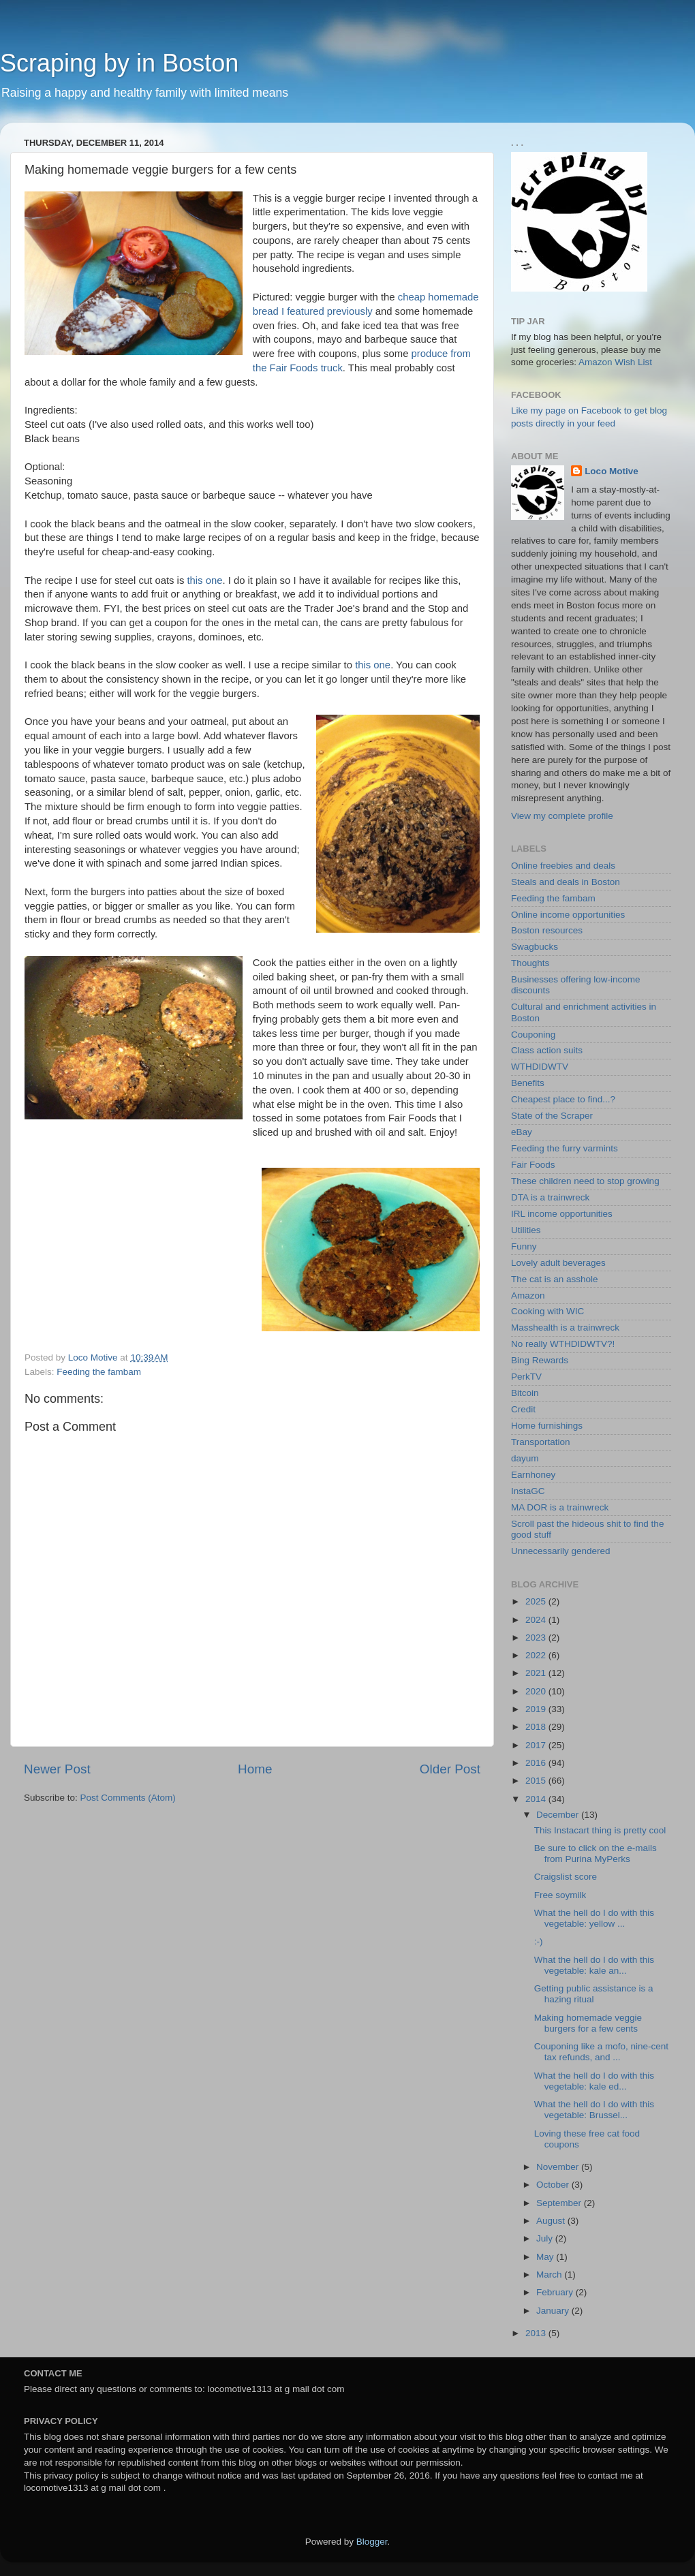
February (556, 2292)
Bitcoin (525, 1393)
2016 (537, 1763)
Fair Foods (533, 1165)
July (545, 2238)
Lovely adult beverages (558, 1263)
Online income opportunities (568, 915)
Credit (523, 1409)
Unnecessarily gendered (561, 1551)
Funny (524, 1246)
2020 (537, 1691)
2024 (537, 1620)
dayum (525, 1458)
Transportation (540, 1442)
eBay (521, 1132)
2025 (537, 1601)
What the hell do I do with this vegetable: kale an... (594, 1965)
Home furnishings (547, 1426)
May (546, 2257)
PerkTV (526, 1376)
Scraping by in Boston (119, 63)
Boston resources (547, 930)
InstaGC (528, 1491)
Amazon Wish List (615, 362)
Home (255, 1769)
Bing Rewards (539, 1360)
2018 (537, 1727)
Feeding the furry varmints (564, 1148)
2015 (537, 1780)
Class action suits (547, 1050)
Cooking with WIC (547, 1311)
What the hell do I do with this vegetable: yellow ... (594, 1918)
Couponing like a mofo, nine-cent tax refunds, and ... (601, 2051)
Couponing (533, 1034)
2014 (537, 1799)
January (554, 2311)
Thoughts (530, 963)
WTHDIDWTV (539, 1066)
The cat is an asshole (554, 1279)
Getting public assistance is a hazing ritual (593, 1993)
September (560, 2203)
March (550, 2274)
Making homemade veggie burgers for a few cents (588, 2023)
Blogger (372, 2541)
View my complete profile (562, 816)
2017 (537, 1745)
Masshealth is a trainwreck (565, 1327)
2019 (537, 1709)
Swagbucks (534, 947)
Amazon (528, 1295)
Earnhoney (533, 1475)
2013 (537, 2333)
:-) (538, 1941)
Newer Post (57, 1769)
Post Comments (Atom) (128, 1798)
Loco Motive (611, 471)
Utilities (526, 1230)
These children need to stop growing (585, 1181)
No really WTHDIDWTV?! (563, 1344)
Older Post (450, 1769)
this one (204, 580)
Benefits (527, 1083)
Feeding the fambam (99, 1372)
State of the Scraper (552, 1116)
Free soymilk (560, 1895)
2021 (537, 1673)
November (558, 2167)
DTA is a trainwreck (550, 1197)
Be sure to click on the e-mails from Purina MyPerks (595, 1853)
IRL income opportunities (562, 1214)
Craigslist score (565, 1877)
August (552, 2221)
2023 (537, 1637)
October (554, 2184)
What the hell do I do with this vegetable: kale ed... (594, 2081)
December (558, 1815)
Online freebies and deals (563, 865)
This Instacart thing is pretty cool (600, 1830)
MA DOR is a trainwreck (559, 1507)
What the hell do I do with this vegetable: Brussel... (594, 2109)
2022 (537, 1655)
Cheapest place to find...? (563, 1099)
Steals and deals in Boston (565, 882)
